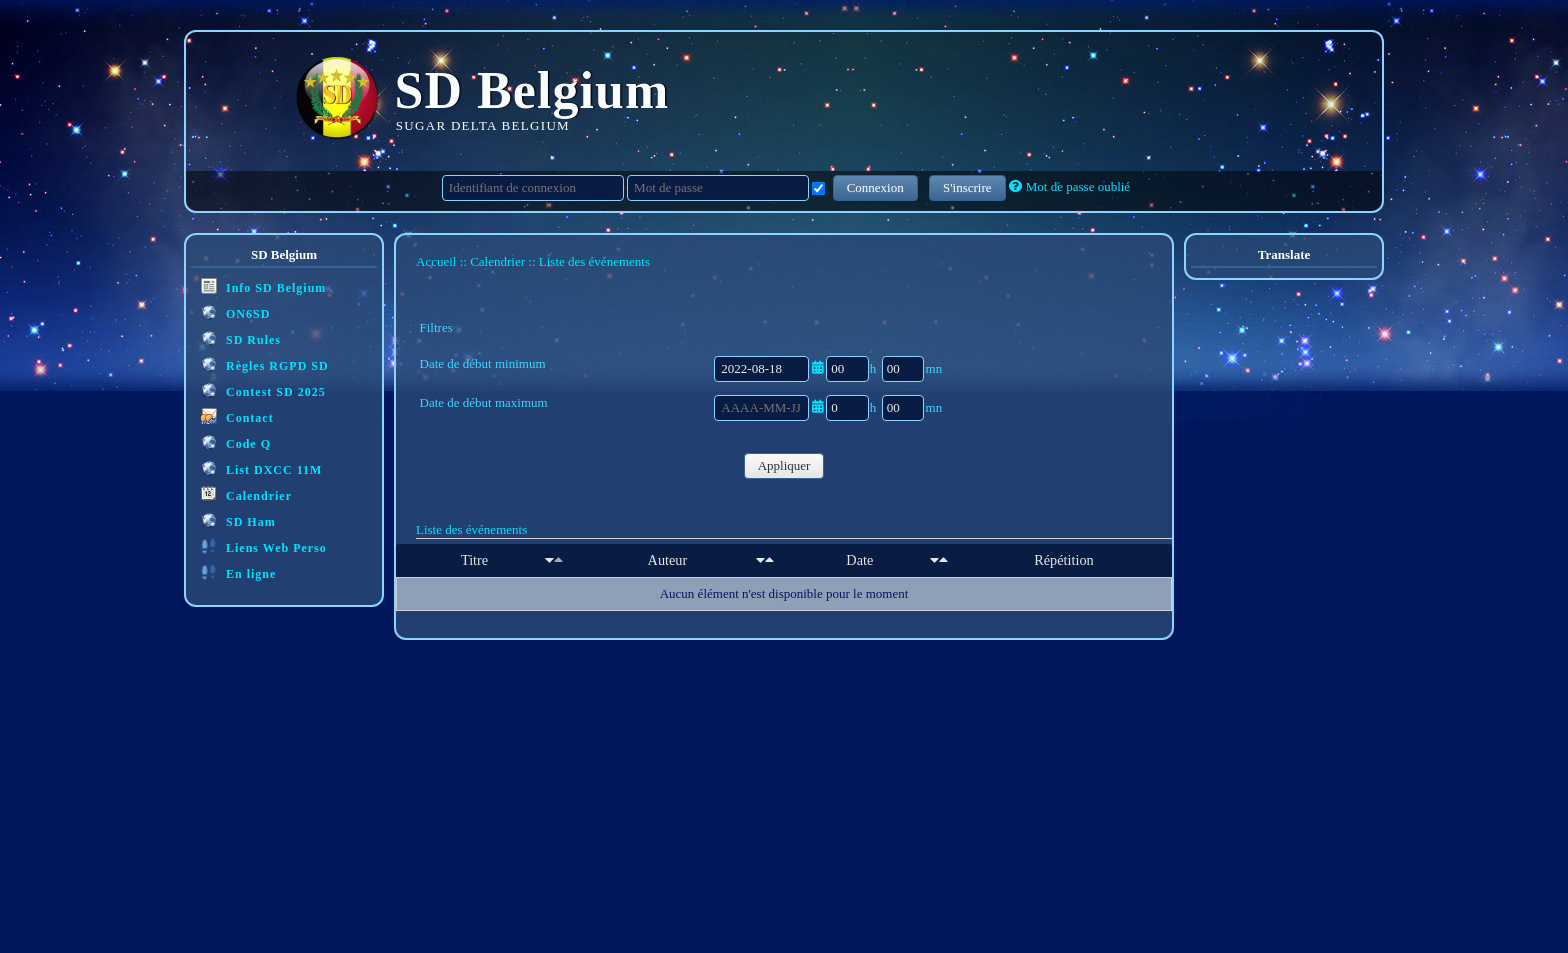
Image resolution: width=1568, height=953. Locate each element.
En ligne (238, 572)
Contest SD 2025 (263, 390)
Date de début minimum (483, 363)
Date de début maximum (484, 402)
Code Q (236, 442)
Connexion (875, 187)
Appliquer (784, 465)
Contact (237, 416)
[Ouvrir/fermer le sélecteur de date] (817, 367)
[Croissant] (549, 560)
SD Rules (241, 338)
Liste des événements (471, 529)
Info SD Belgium (263, 286)
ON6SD (235, 312)
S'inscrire (967, 187)
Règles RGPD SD (265, 364)
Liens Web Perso (264, 546)
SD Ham (238, 520)
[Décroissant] (558, 560)
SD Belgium (532, 90)
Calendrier (246, 494)
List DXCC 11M (261, 468)
